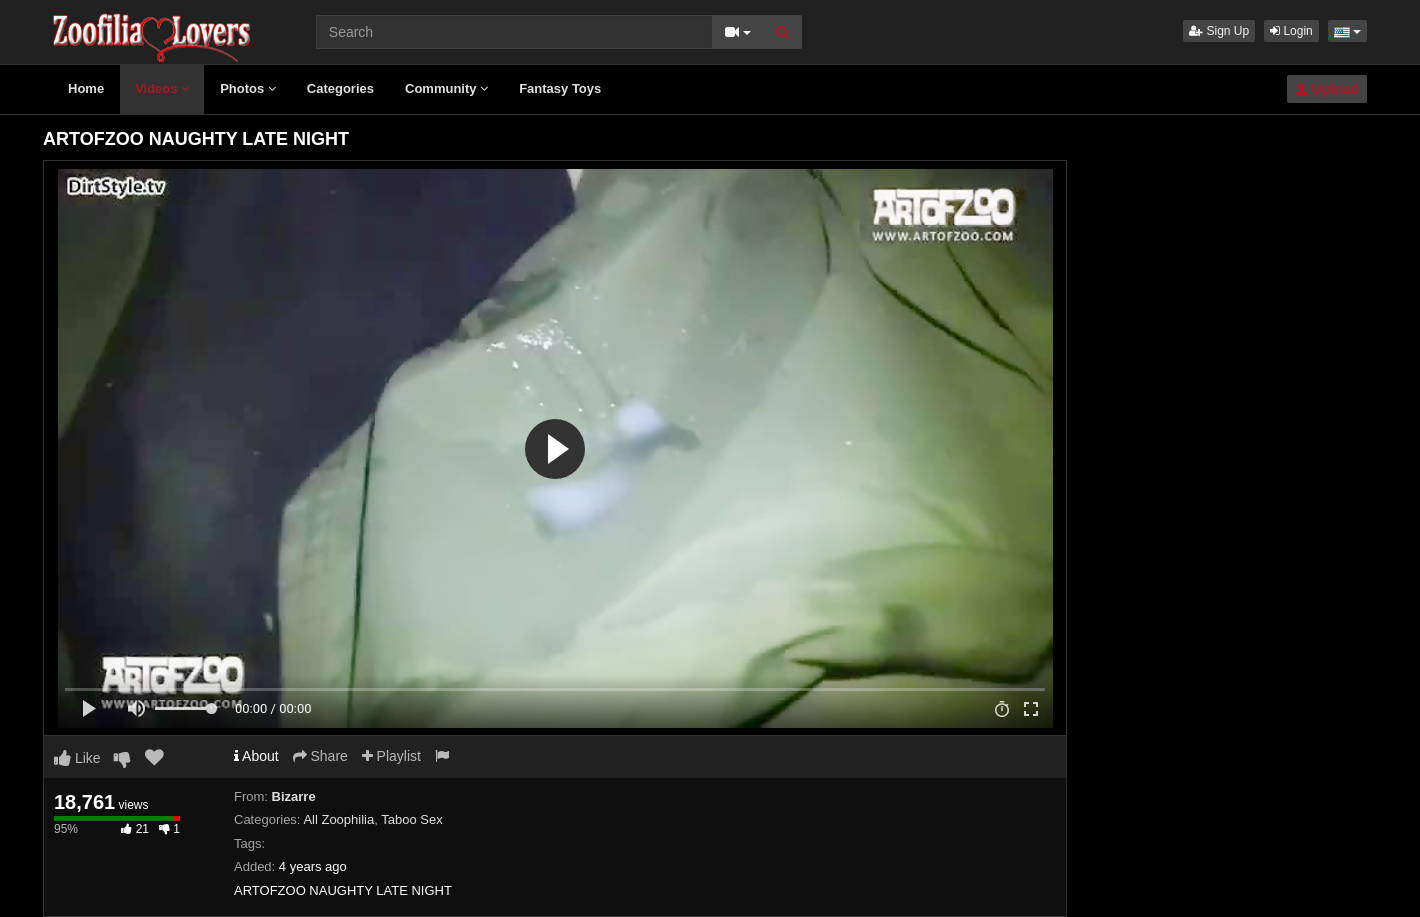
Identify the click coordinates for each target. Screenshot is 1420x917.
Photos (248, 88)
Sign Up (1219, 31)
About (256, 756)
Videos (162, 88)
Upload (1327, 89)
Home (86, 88)
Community (446, 88)
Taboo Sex (411, 819)
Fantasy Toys (560, 88)
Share (320, 756)
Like (77, 758)
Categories (340, 88)
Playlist (391, 756)
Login (1291, 31)
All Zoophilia (338, 819)
